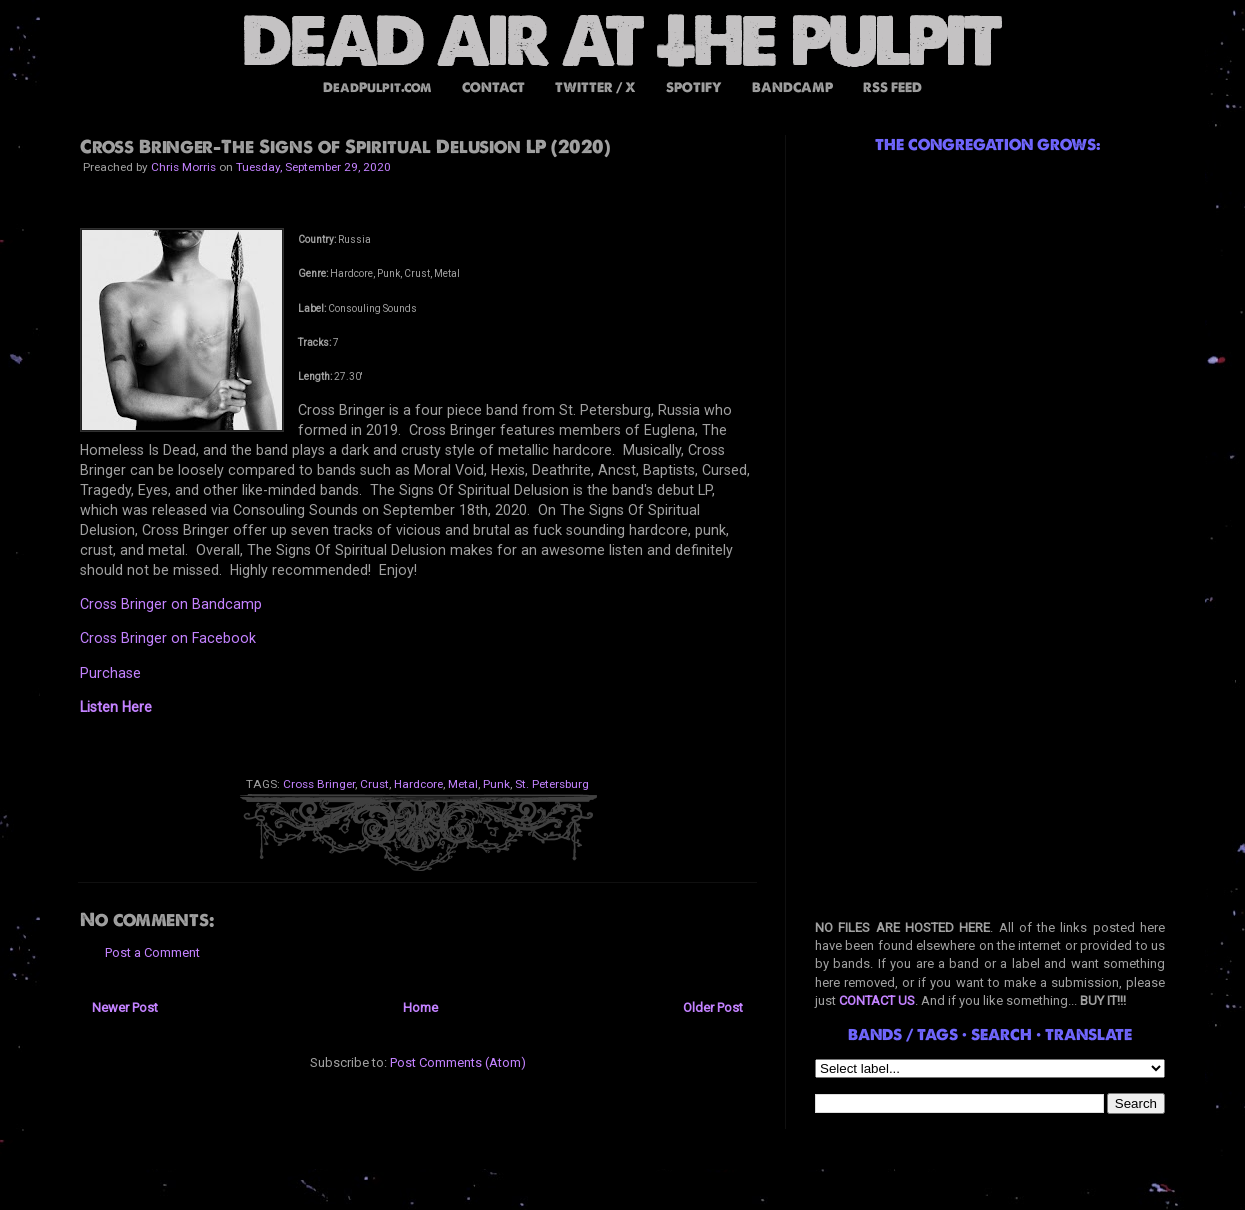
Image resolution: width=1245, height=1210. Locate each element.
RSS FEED (892, 87)
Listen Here (116, 707)
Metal (463, 784)
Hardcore (418, 784)
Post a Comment (152, 952)
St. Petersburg (552, 784)
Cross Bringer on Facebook (168, 638)
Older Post (713, 1007)
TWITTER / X (595, 87)
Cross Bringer (319, 784)
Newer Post (125, 1007)
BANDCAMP (792, 87)
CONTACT (493, 87)
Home (420, 1007)
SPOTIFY (694, 87)
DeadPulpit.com (377, 87)
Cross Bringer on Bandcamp (171, 604)
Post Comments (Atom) (458, 1062)
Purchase (110, 673)
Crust (374, 784)
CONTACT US (877, 1000)
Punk (496, 784)
